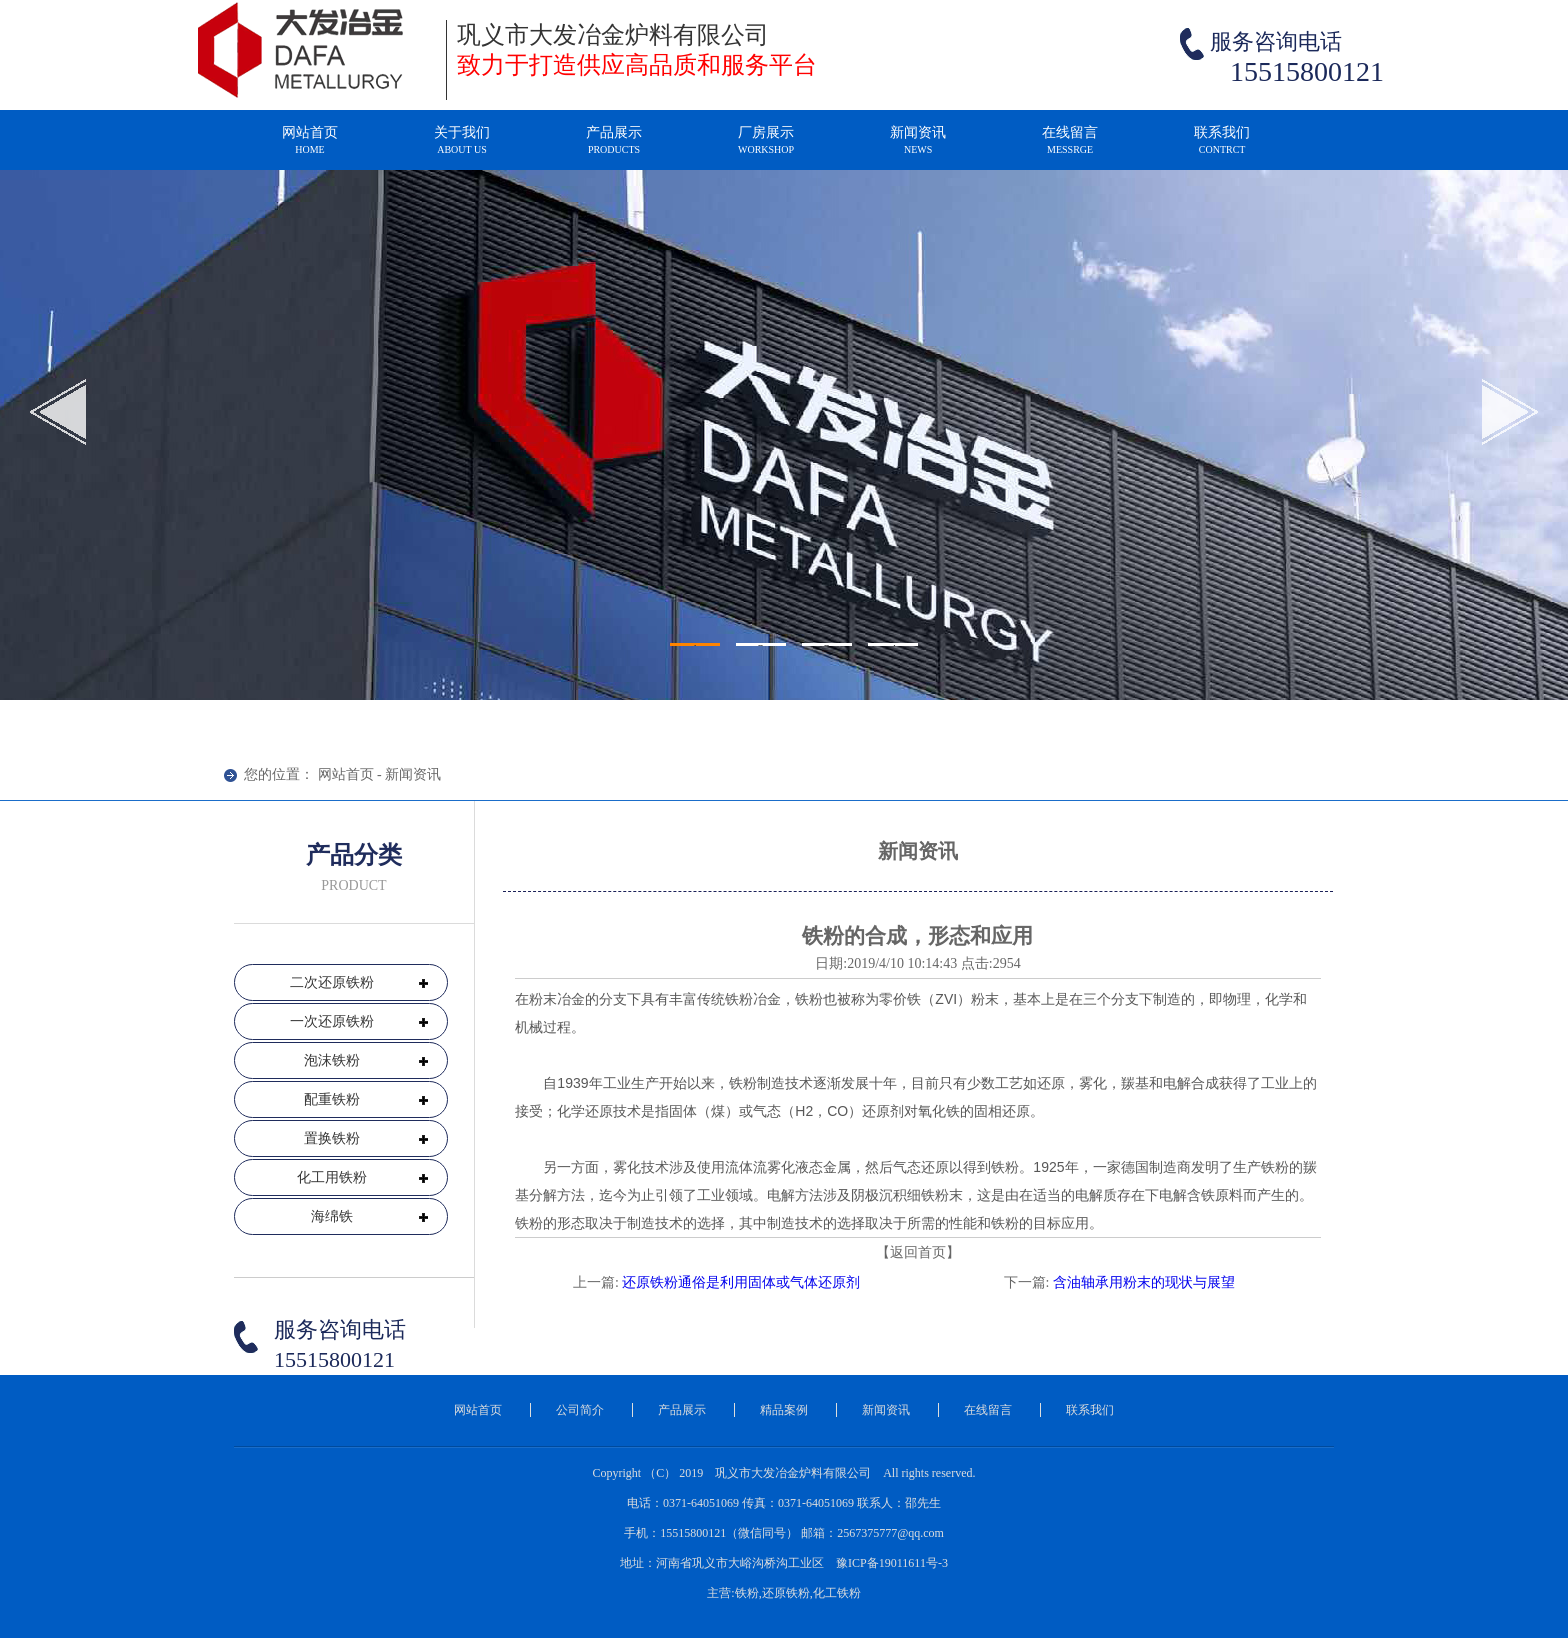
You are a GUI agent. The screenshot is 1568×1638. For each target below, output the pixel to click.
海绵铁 (332, 1216)
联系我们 (1222, 148)
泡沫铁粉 (332, 1060)
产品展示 (614, 148)
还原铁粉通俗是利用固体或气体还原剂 (741, 1282)
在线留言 (1070, 148)
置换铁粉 (332, 1138)
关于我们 (462, 148)
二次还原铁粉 (332, 982)
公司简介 (580, 1410)
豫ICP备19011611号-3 (892, 1563)
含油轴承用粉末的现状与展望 (1144, 1282)
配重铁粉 (332, 1099)
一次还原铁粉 (332, 1021)
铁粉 (739, 999)
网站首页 (310, 148)
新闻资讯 (918, 148)
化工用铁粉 (332, 1177)
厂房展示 (766, 148)
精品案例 (784, 1410)
